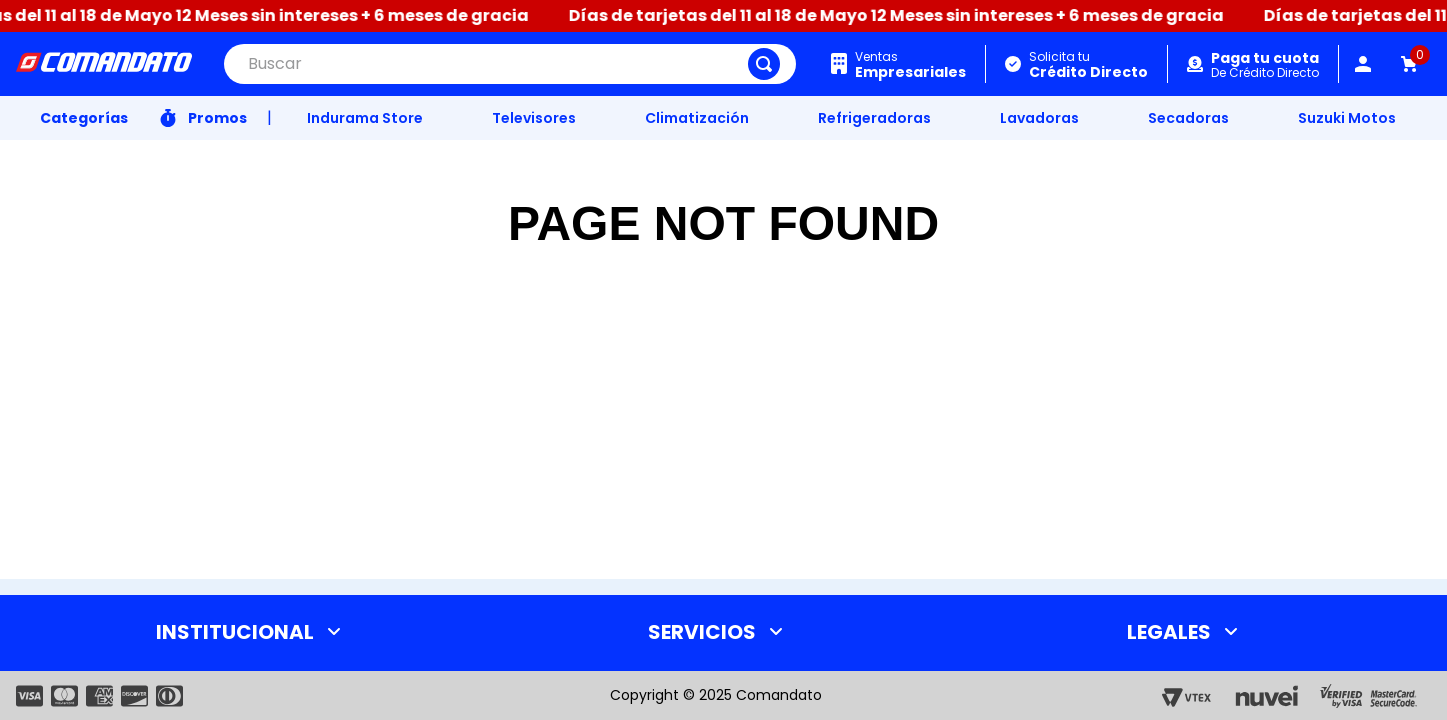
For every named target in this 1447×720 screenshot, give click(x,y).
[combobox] (510, 64)
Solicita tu (1088, 64)
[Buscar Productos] (764, 64)
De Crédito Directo (1265, 65)
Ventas (910, 64)
